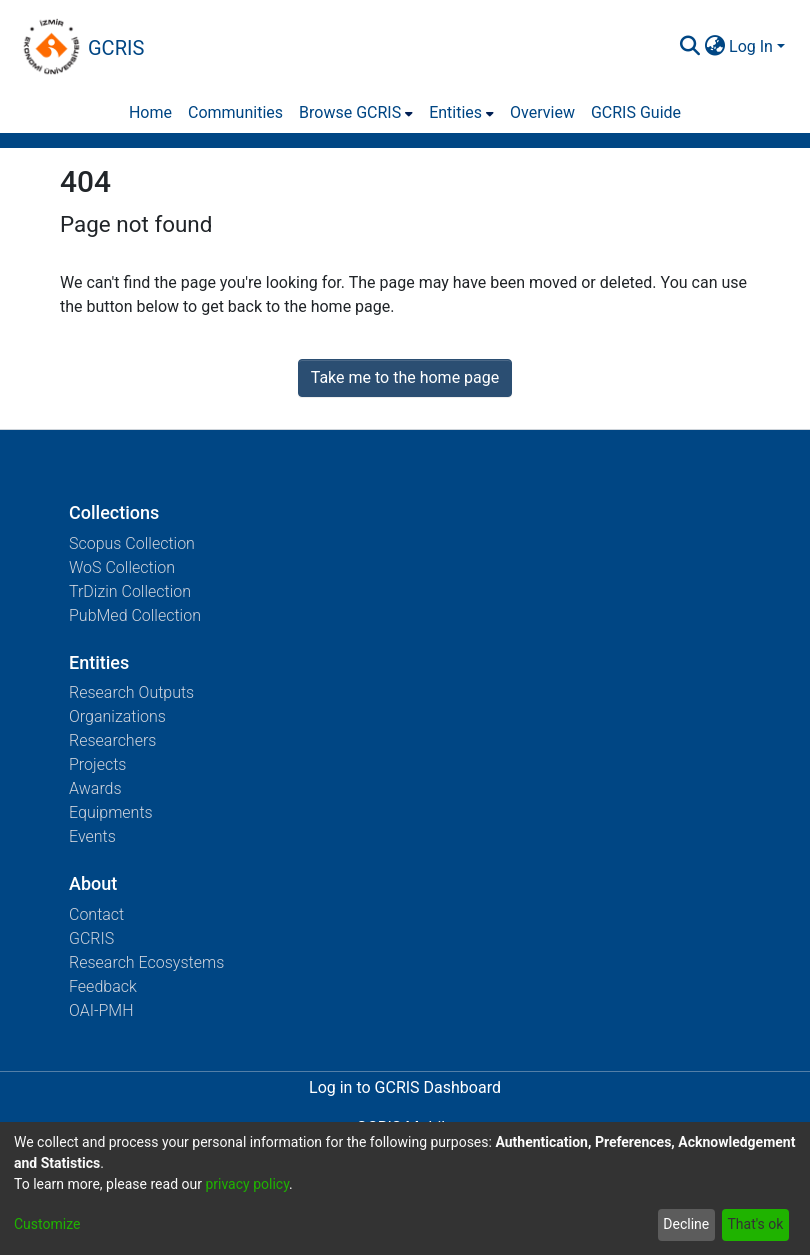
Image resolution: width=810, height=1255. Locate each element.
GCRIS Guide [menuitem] (636, 112)
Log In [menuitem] (751, 46)
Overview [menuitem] (542, 112)
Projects (97, 764)
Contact (96, 914)
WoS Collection (122, 567)
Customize (47, 1224)
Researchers (112, 740)
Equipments (111, 812)
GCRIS (91, 938)
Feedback (103, 986)
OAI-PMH (101, 1010)
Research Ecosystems (146, 962)
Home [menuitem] (150, 112)
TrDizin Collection (130, 591)
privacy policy (247, 1184)
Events (92, 836)
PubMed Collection (135, 615)
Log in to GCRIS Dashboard (405, 1087)
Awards (95, 788)
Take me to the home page (405, 377)
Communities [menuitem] (235, 112)
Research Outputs (131, 692)
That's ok (755, 1224)
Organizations (117, 716)
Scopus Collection (132, 543)
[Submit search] (689, 47)
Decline (686, 1224)
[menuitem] (714, 47)
